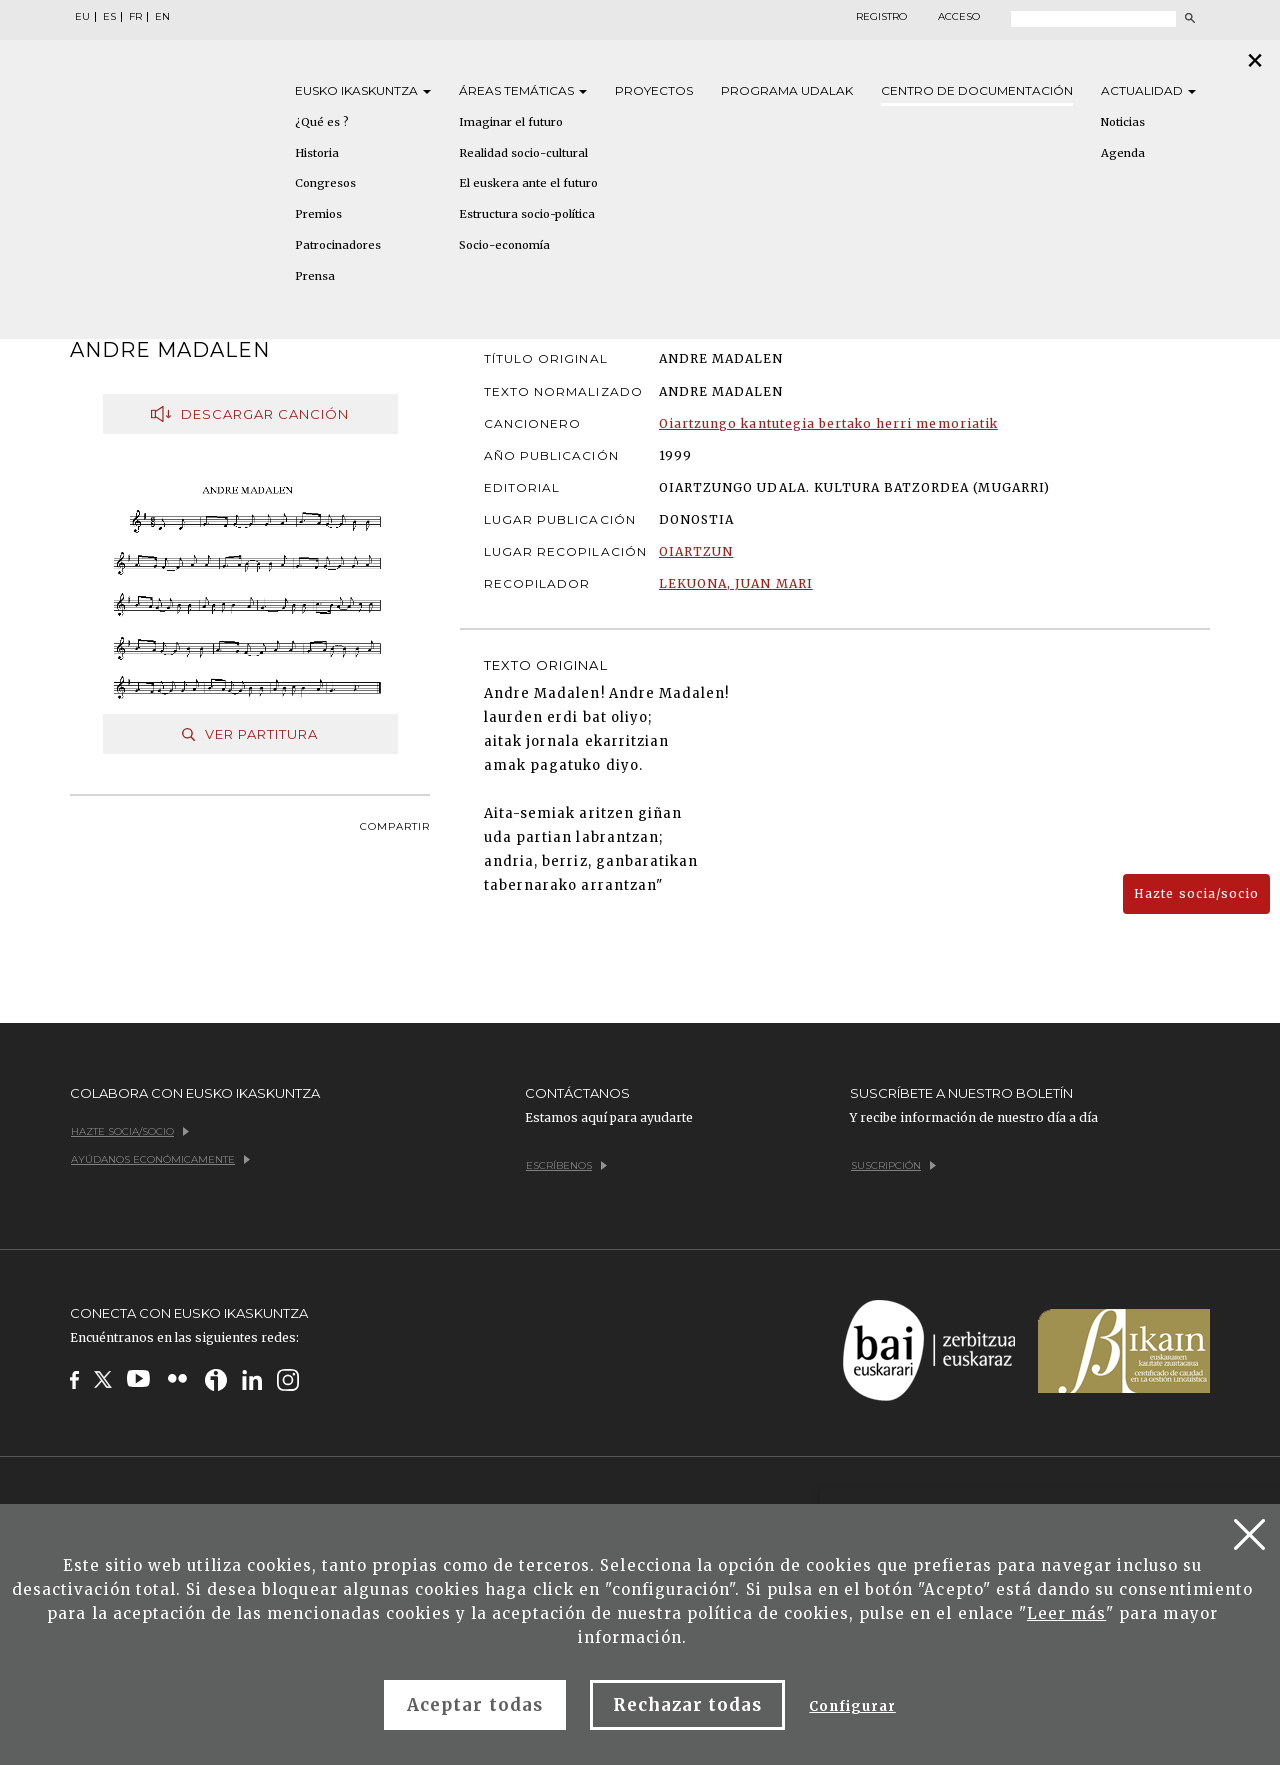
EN (162, 17)
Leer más (1066, 1613)
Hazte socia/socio (1196, 893)
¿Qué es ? (322, 122)
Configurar (852, 1706)
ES (109, 17)
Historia (317, 153)
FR (135, 17)
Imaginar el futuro (511, 122)
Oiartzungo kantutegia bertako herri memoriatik (828, 423)
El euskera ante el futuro (528, 183)
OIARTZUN (696, 551)
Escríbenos (566, 1165)
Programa (787, 90)
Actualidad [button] (1148, 90)
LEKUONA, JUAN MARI (736, 583)
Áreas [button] (523, 90)
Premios (318, 214)
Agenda (1123, 153)
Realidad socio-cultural (523, 153)
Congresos (325, 183)
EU (82, 17)
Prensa (315, 276)
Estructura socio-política (527, 214)
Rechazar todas (688, 1705)
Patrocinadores (338, 245)
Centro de (977, 90)
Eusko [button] (363, 90)
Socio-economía (504, 245)
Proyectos (654, 90)
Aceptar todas (475, 1705)
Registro (881, 17)
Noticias (1123, 122)
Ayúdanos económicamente (160, 1159)
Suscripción (893, 1165)
